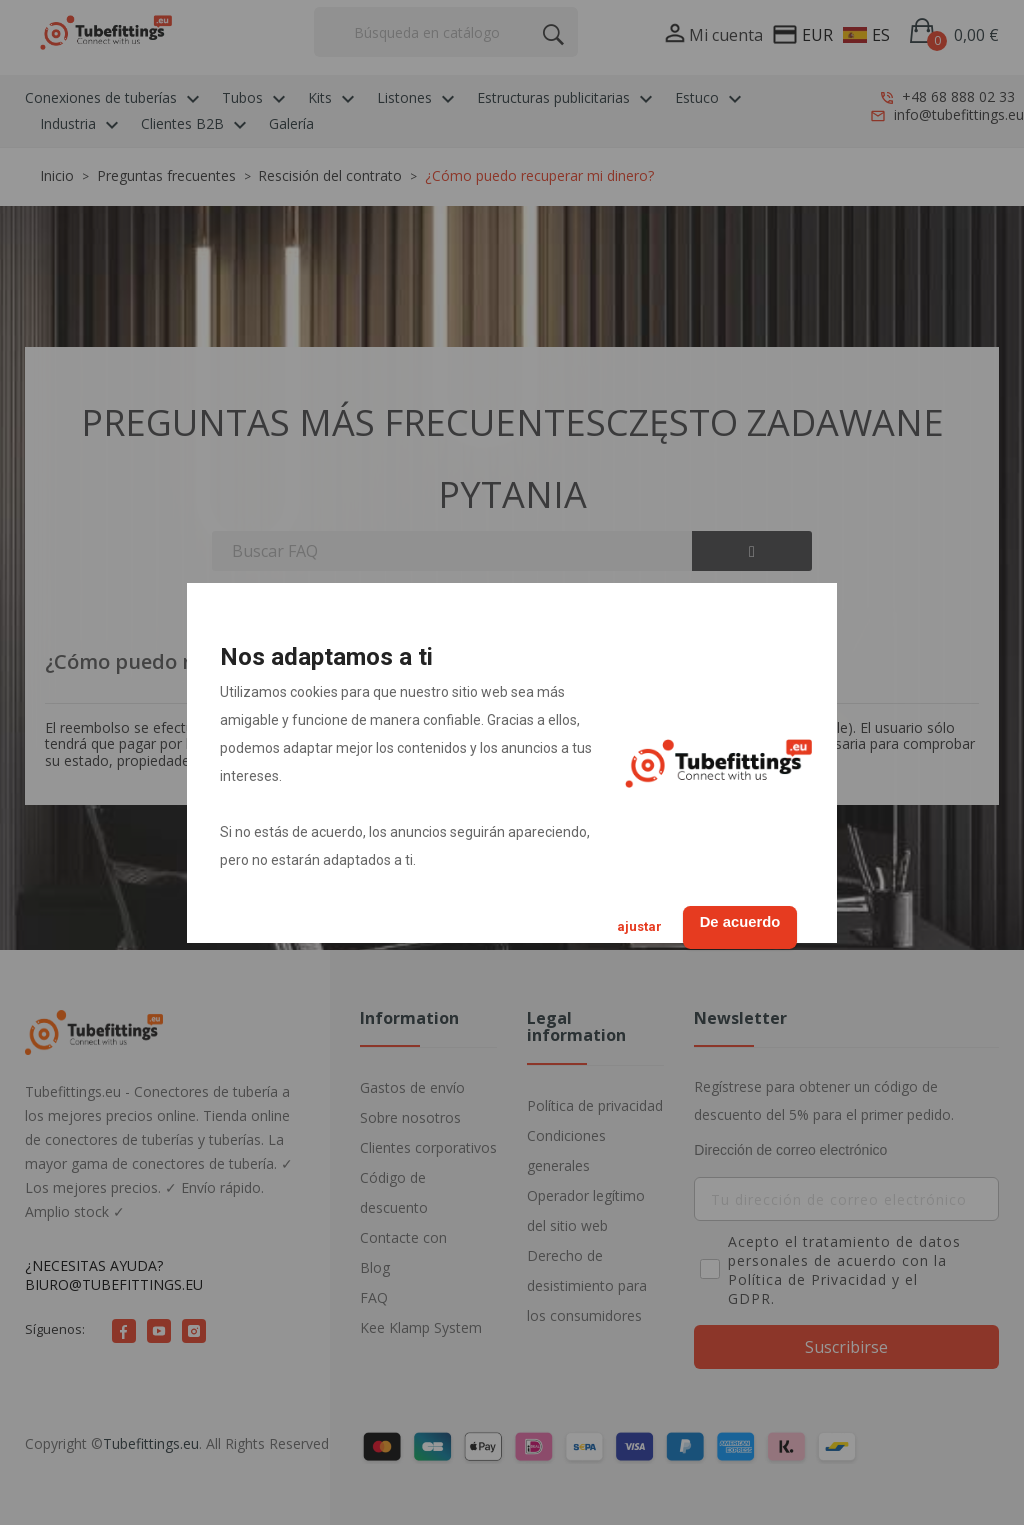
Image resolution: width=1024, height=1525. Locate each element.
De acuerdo (731, 920)
